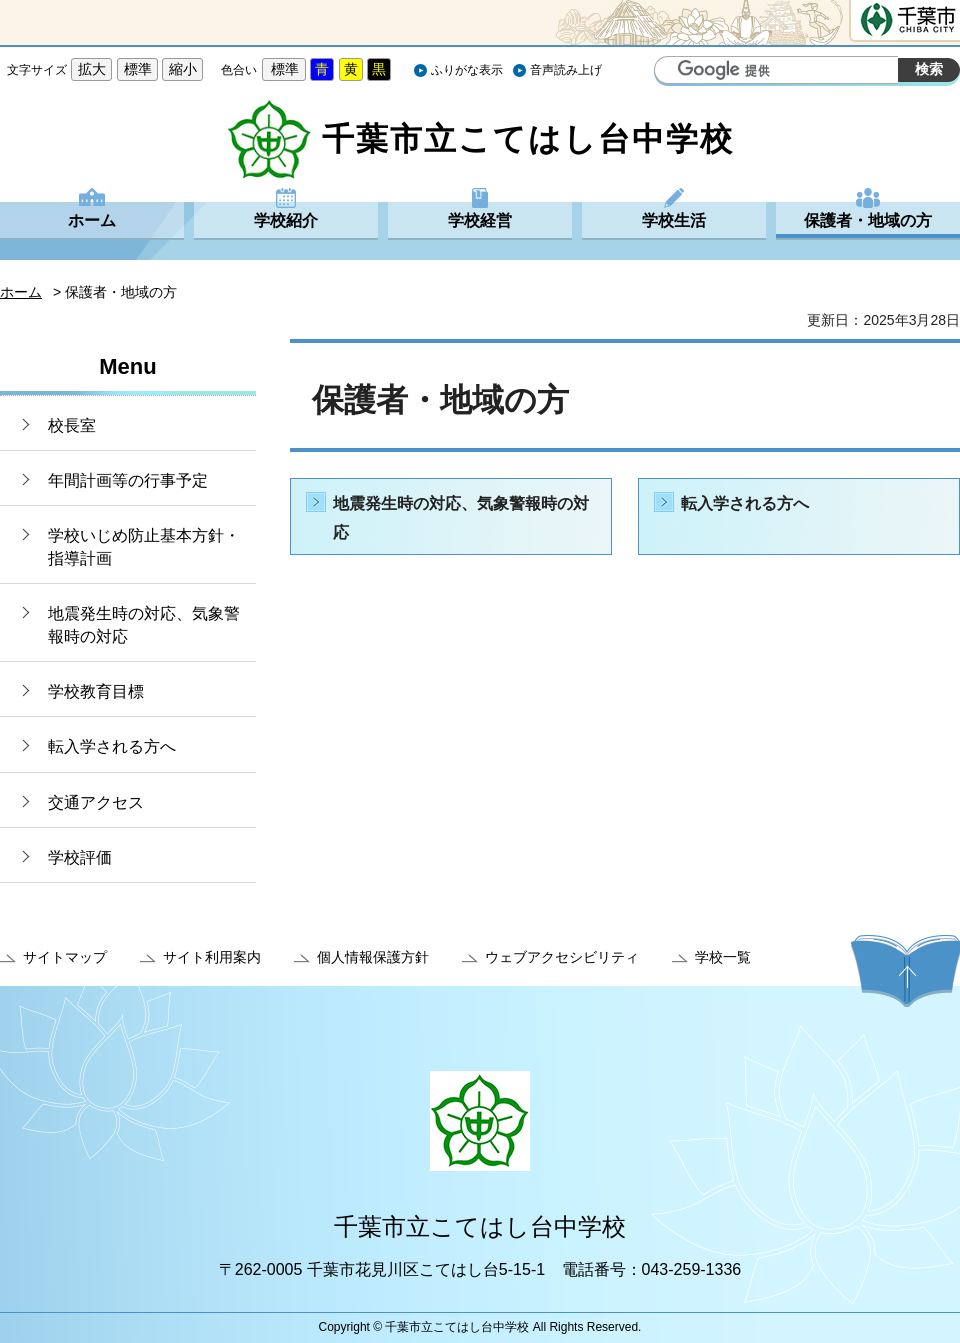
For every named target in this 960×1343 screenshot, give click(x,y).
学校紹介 (286, 220)
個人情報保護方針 (373, 957)
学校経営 (480, 220)
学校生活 (674, 220)
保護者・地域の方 (868, 220)
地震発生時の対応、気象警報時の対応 (144, 624)
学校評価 (80, 857)
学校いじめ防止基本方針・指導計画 (144, 546)
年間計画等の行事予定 (128, 480)
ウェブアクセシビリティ (562, 957)
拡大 (92, 69)
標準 (138, 69)
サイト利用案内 (212, 957)
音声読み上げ (566, 70)
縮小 (183, 69)
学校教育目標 (96, 691)
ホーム (92, 220)
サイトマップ (65, 957)
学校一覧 (723, 957)
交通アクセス (96, 802)
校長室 (72, 425)
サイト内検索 (672, 72)
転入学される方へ (112, 746)
